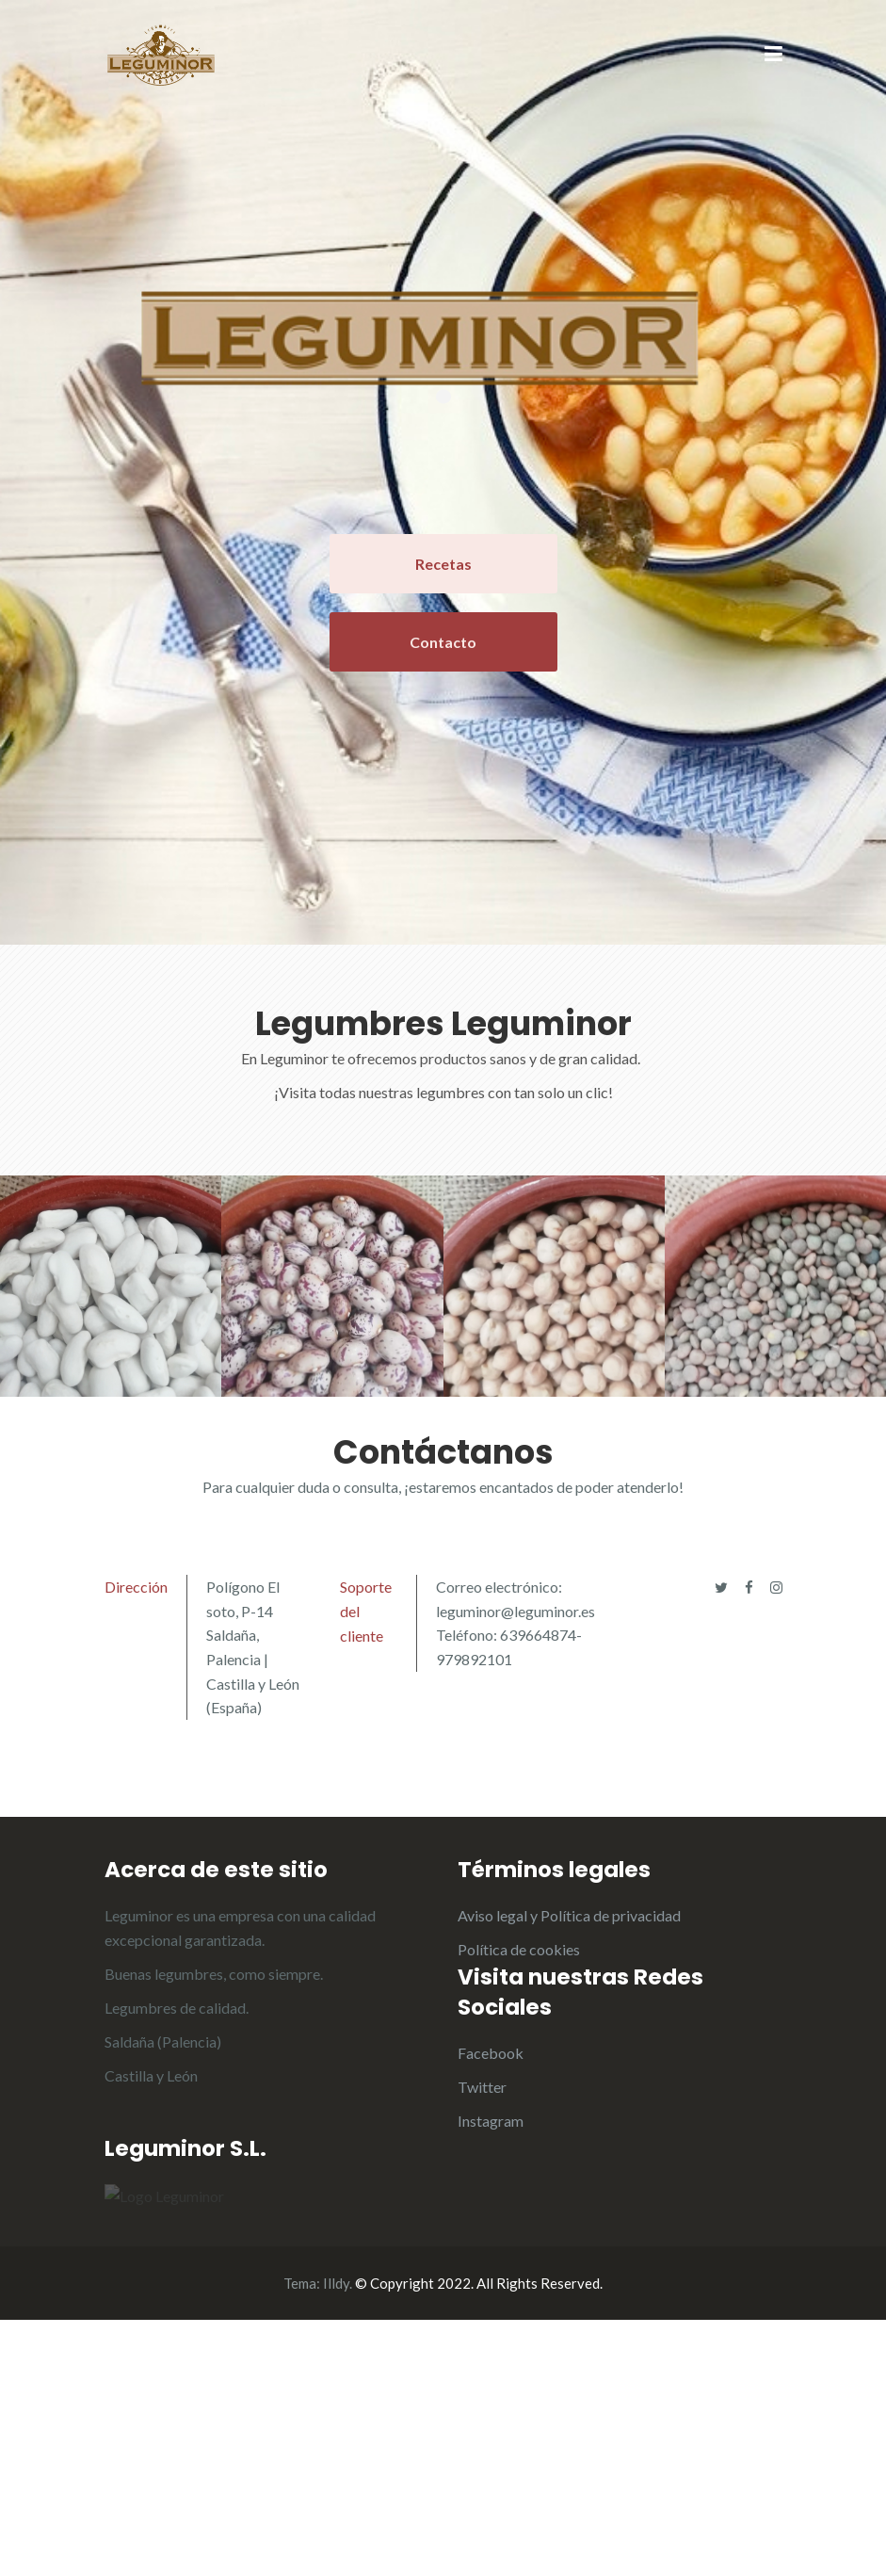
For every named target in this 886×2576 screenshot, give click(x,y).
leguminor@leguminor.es (515, 1611)
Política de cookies (519, 1949)
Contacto (443, 642)
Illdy (336, 2539)
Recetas (443, 564)
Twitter (482, 2087)
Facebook (491, 2053)
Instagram (491, 2121)
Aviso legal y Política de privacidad (569, 1915)
